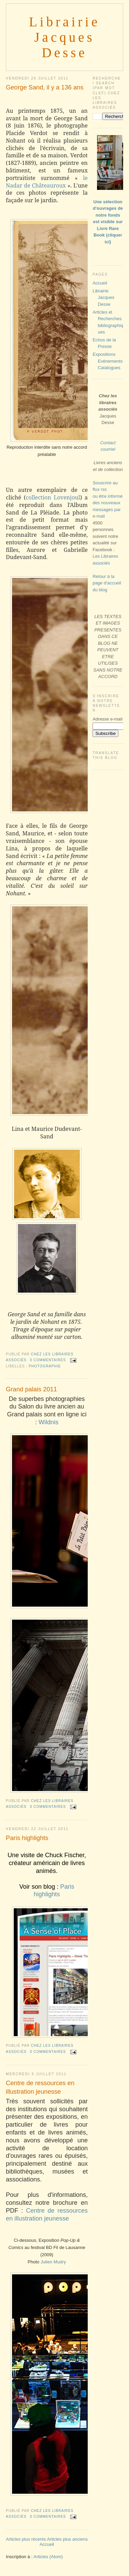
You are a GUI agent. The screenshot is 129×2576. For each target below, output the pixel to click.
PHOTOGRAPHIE (45, 1366)
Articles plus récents (26, 2539)
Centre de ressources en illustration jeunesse (40, 2087)
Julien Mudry (53, 2261)
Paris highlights (27, 1838)
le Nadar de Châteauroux (47, 181)
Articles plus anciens (67, 2539)
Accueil (47, 2544)
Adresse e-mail (107, 719)
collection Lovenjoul (53, 497)
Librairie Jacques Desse (64, 37)
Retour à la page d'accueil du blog (107, 583)
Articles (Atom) (48, 2556)
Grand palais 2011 (31, 1389)
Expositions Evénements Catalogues (107, 361)
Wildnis (48, 1422)
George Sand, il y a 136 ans (44, 87)
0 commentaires (48, 1360)
